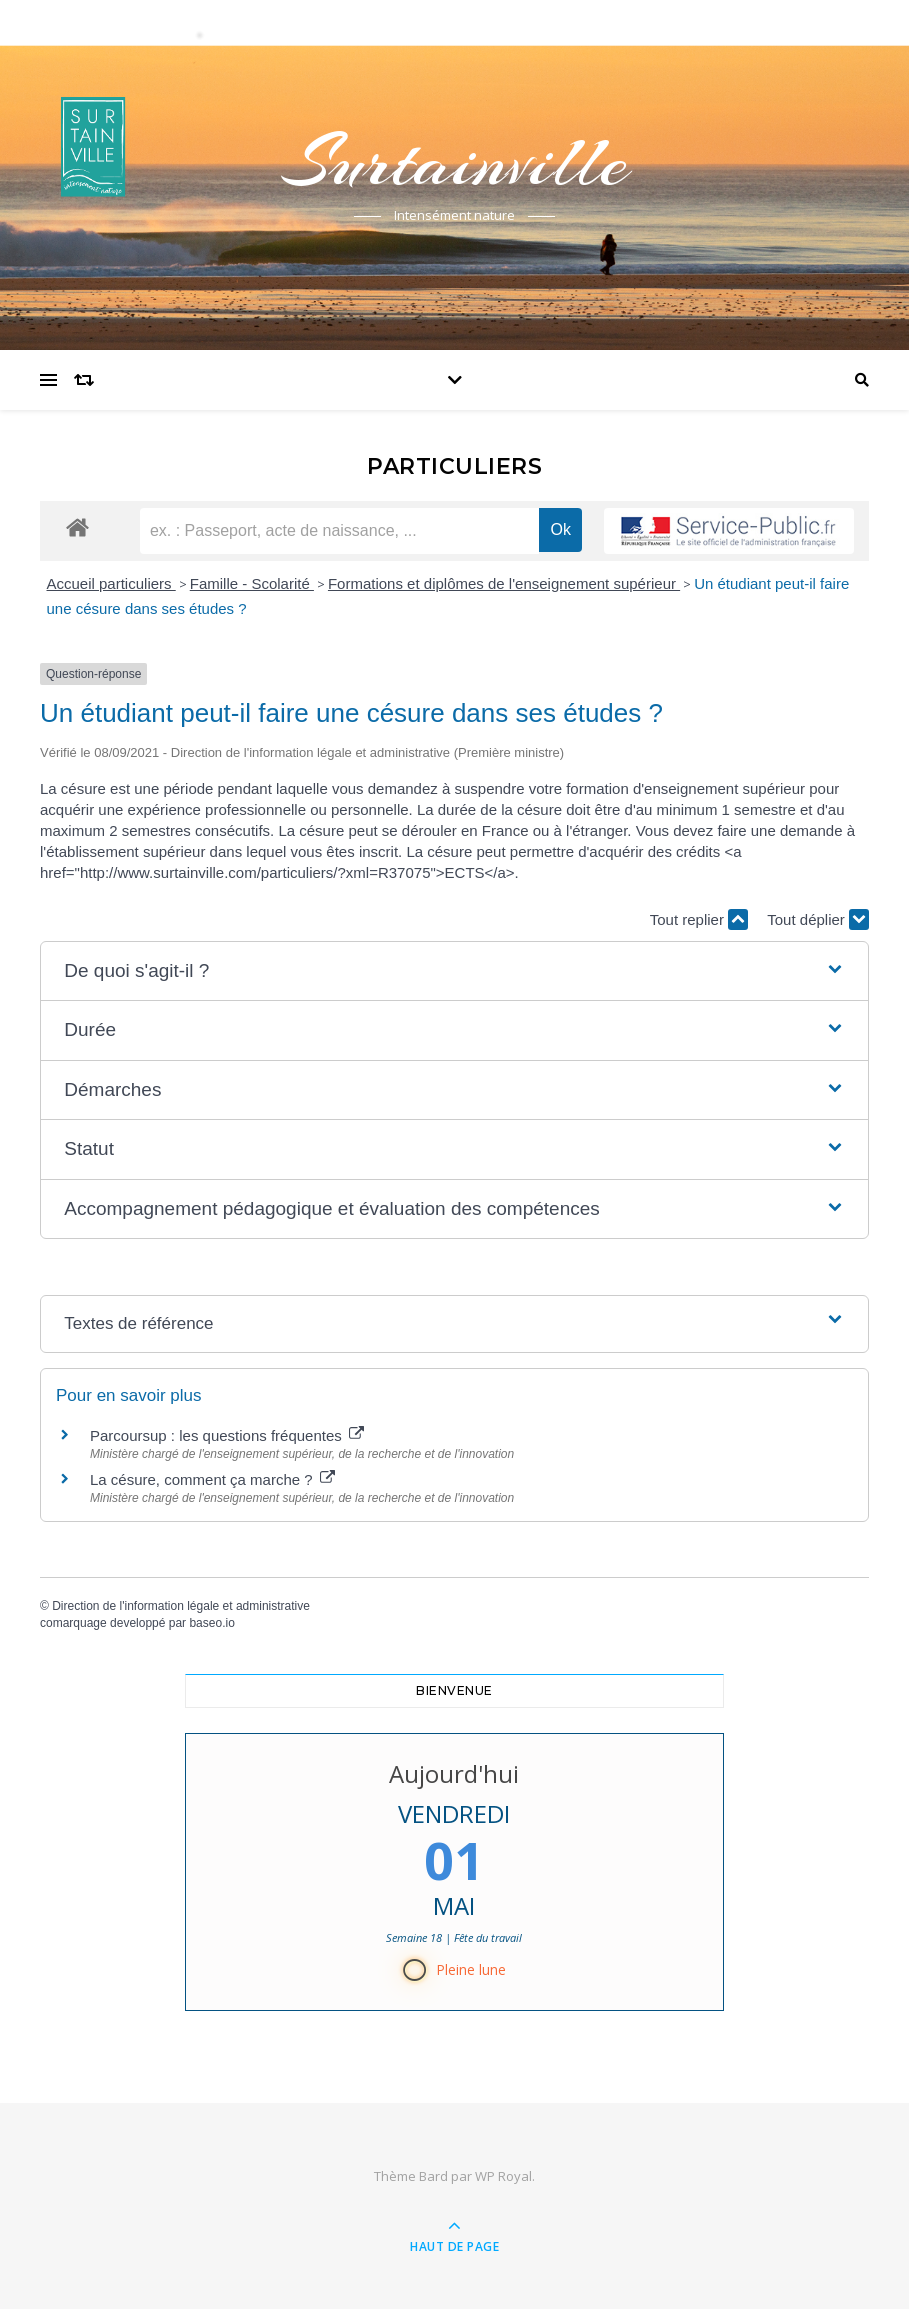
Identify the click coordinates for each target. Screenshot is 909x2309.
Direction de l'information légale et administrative (181, 1606)
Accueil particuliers (111, 583)
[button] (454, 971)
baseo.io (211, 1623)
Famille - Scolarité (252, 583)
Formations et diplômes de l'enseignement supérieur (504, 583)
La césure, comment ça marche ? (212, 1479)
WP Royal (503, 2176)
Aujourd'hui (455, 1773)
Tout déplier (818, 919)
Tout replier (699, 919)
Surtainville (455, 162)
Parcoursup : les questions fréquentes (227, 1435)
